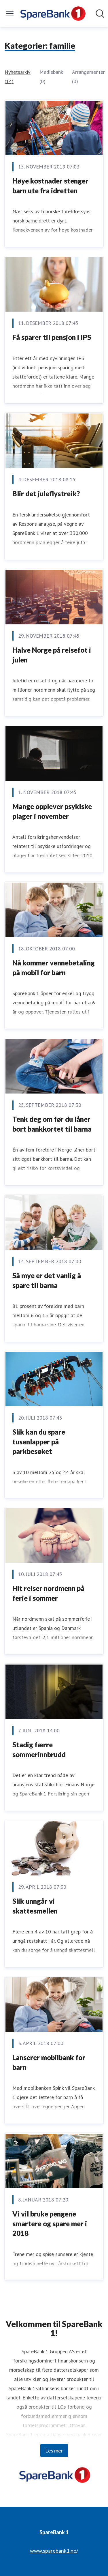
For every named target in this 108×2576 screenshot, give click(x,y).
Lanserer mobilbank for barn (48, 2062)
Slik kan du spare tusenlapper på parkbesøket (38, 1441)
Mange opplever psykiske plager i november (52, 811)
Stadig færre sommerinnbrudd (39, 1749)
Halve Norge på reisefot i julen (51, 655)
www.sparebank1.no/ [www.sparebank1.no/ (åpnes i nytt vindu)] (54, 2550)
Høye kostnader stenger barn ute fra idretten (50, 186)
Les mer (54, 2450)
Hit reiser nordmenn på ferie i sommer (48, 1593)
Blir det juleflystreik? (46, 493)
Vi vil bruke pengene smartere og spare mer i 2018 (49, 2223)
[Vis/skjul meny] (9, 13)
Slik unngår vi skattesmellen (35, 1906)
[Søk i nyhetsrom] (100, 13)
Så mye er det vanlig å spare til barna (46, 1280)
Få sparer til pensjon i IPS (51, 337)
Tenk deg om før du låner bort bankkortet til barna (52, 1124)
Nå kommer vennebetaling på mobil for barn (53, 967)
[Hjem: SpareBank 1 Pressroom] (52, 13)
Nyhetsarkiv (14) (17, 77)
